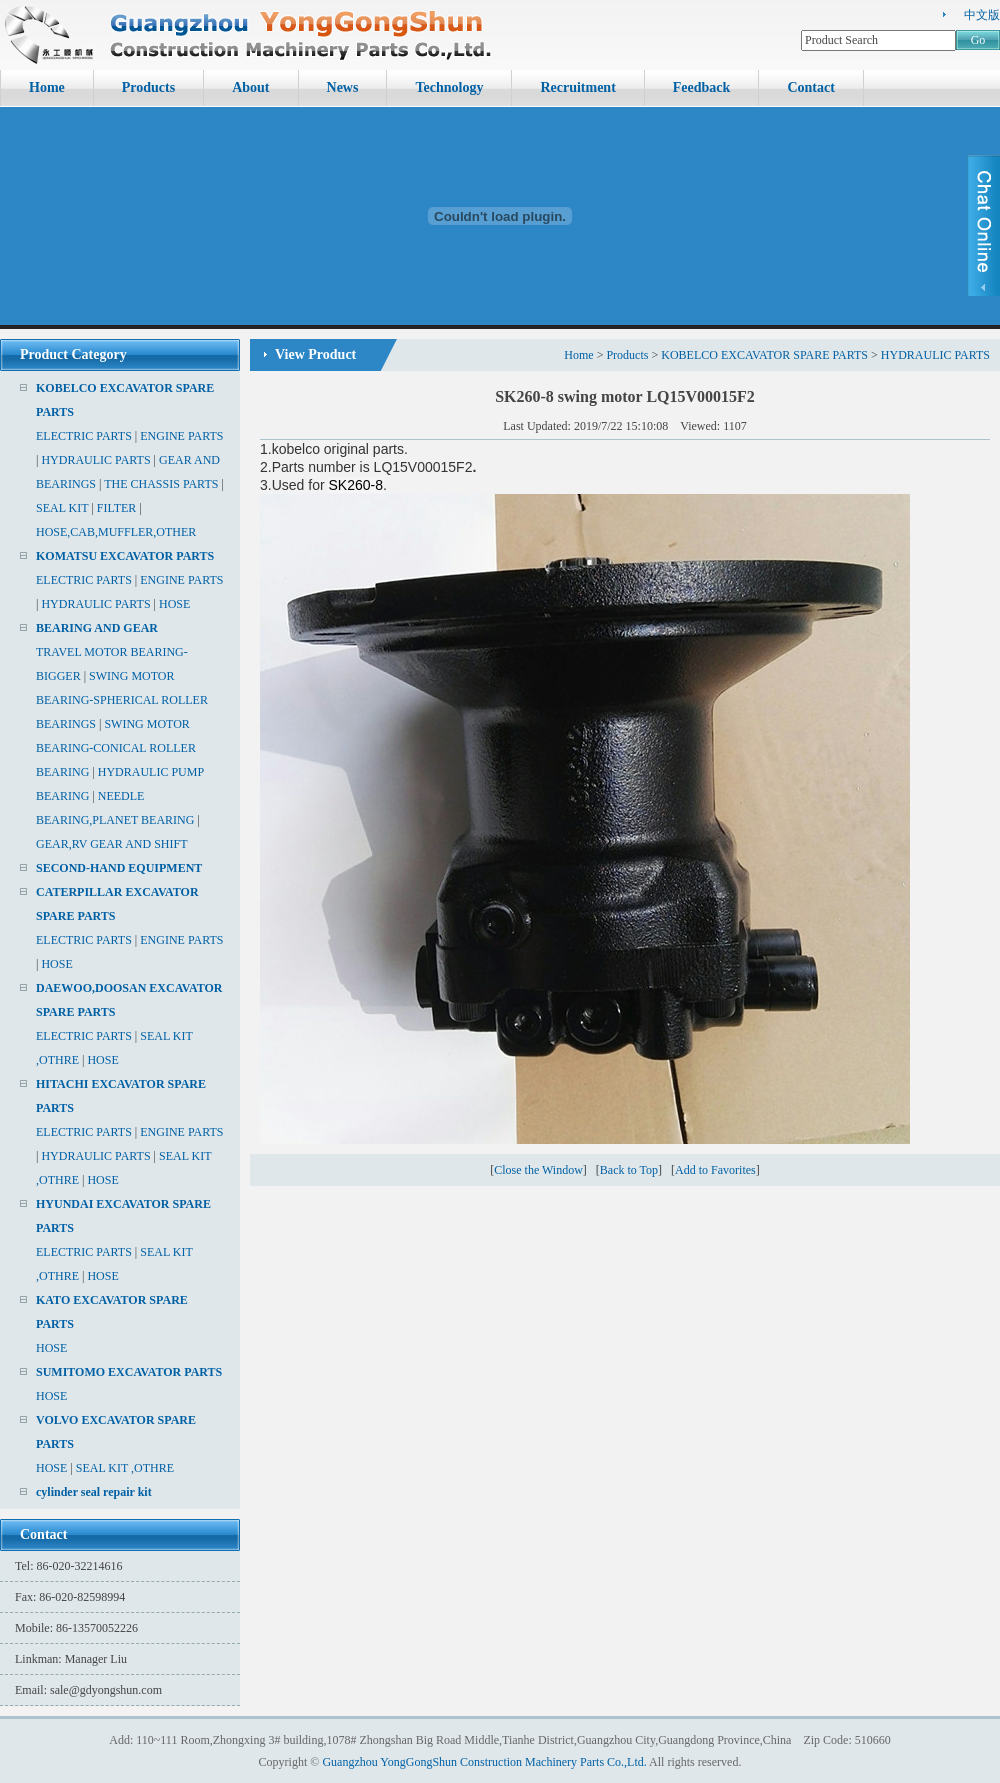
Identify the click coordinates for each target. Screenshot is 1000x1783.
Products (148, 87)
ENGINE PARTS (181, 436)
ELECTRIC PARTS (84, 436)
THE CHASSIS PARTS (161, 484)
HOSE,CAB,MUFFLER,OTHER (116, 532)
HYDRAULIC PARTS (95, 460)
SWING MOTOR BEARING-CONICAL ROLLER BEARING (116, 748)
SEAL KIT (62, 508)
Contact (810, 87)
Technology (449, 87)
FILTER (117, 508)
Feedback (702, 87)
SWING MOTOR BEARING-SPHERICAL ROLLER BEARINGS (122, 700)
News (343, 87)
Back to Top (629, 1170)
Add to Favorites (715, 1170)
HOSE (174, 604)
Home (47, 87)
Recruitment (577, 87)
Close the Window (538, 1170)
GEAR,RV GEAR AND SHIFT (112, 844)
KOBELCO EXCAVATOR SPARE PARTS (764, 355)
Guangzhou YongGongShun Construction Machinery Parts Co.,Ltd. (484, 1762)
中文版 (982, 15)
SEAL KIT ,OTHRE (125, 1468)
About (250, 87)
